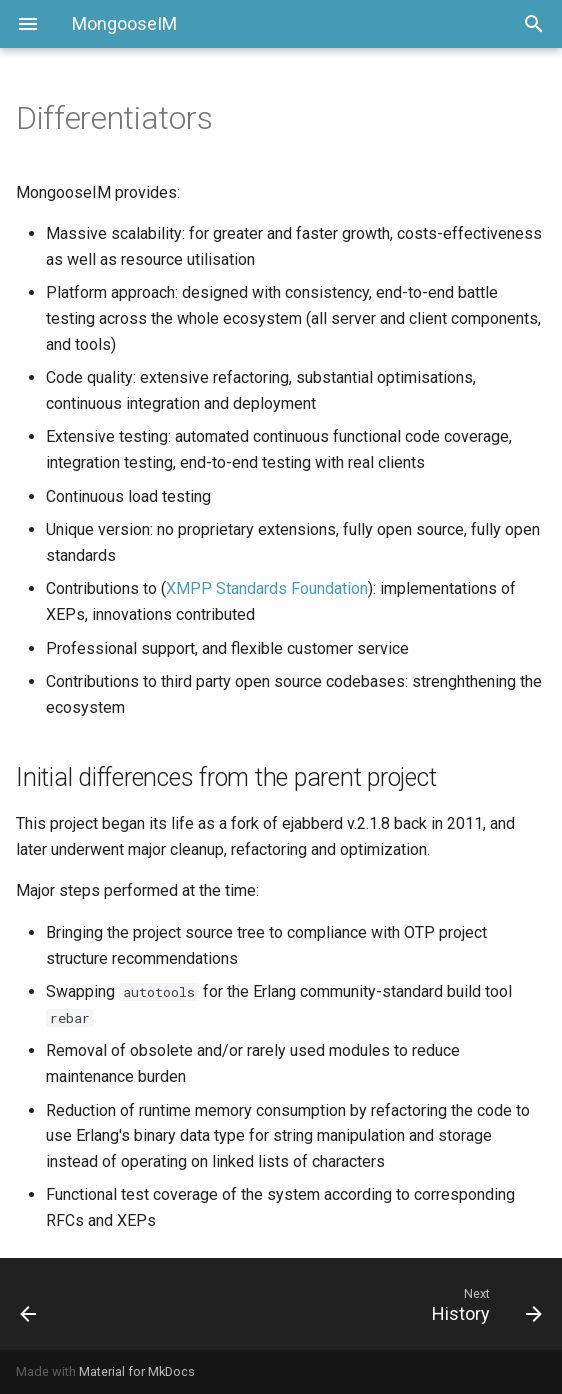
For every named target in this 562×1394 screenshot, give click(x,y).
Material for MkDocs (137, 1371)
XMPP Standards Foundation (267, 588)
